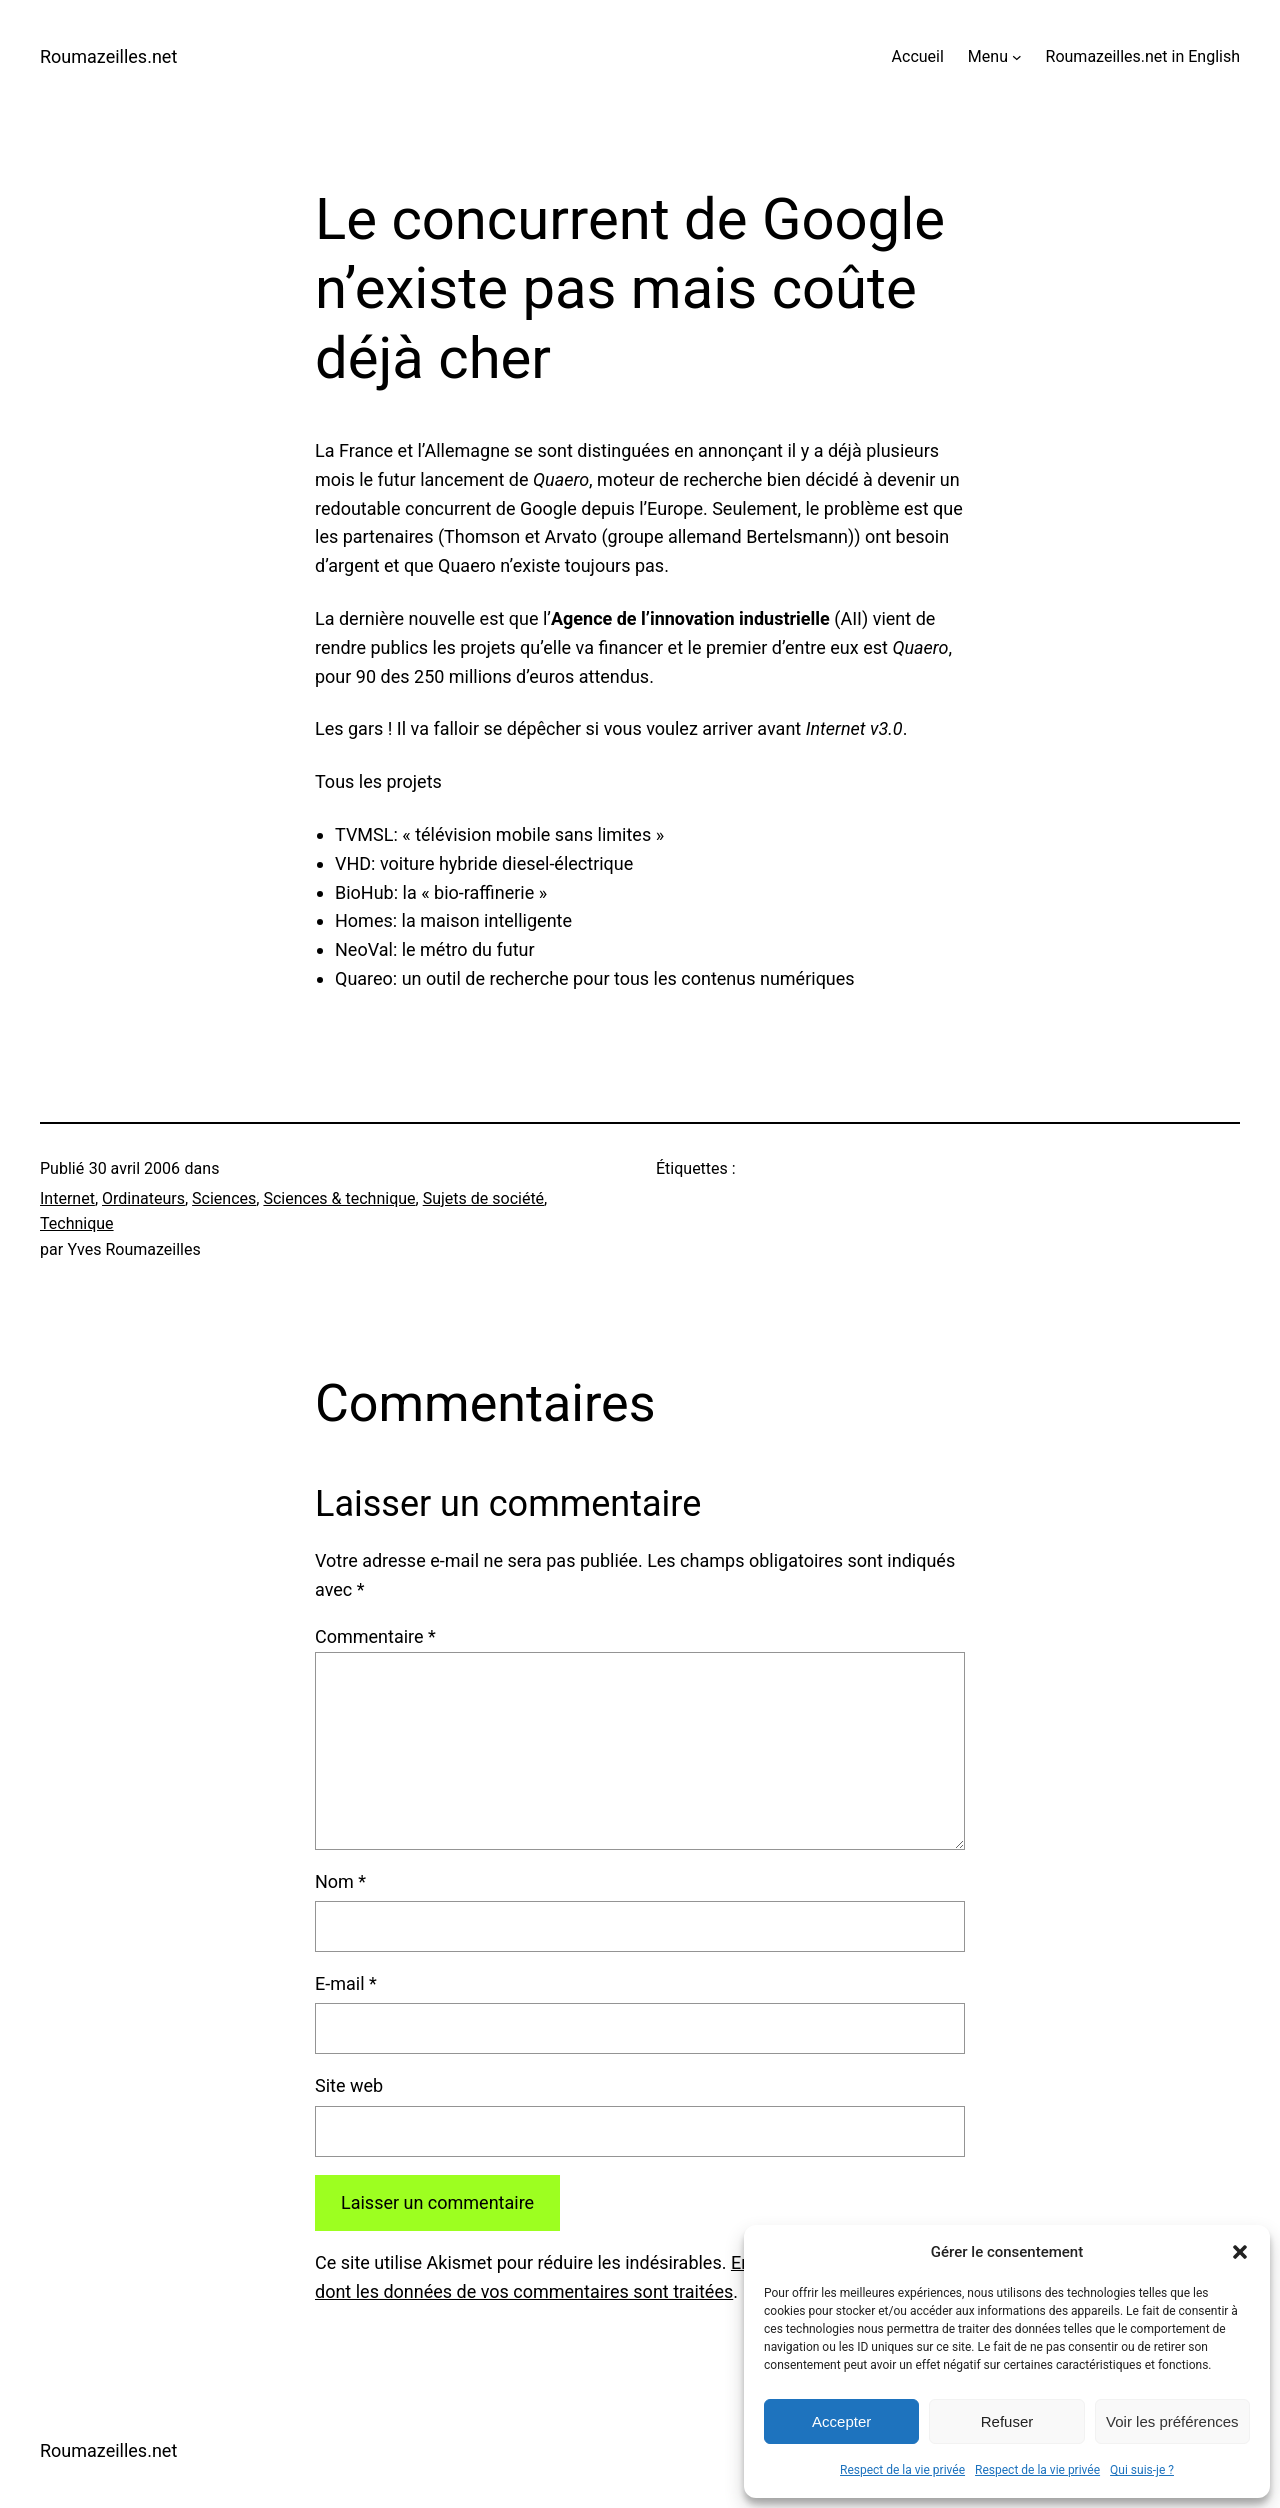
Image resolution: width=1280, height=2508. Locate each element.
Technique (77, 1223)
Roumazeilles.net (108, 56)
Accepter (841, 2421)
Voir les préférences (1172, 2421)
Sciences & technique (339, 1198)
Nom (340, 1881)
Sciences (224, 1198)
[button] (1240, 2252)
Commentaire (375, 1636)
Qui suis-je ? (1142, 2470)
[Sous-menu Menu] (1017, 57)
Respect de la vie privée (902, 2470)
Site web (349, 2085)
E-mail (346, 1983)
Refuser (1007, 2421)
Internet (67, 1198)
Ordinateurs (143, 1198)
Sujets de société (483, 1198)
